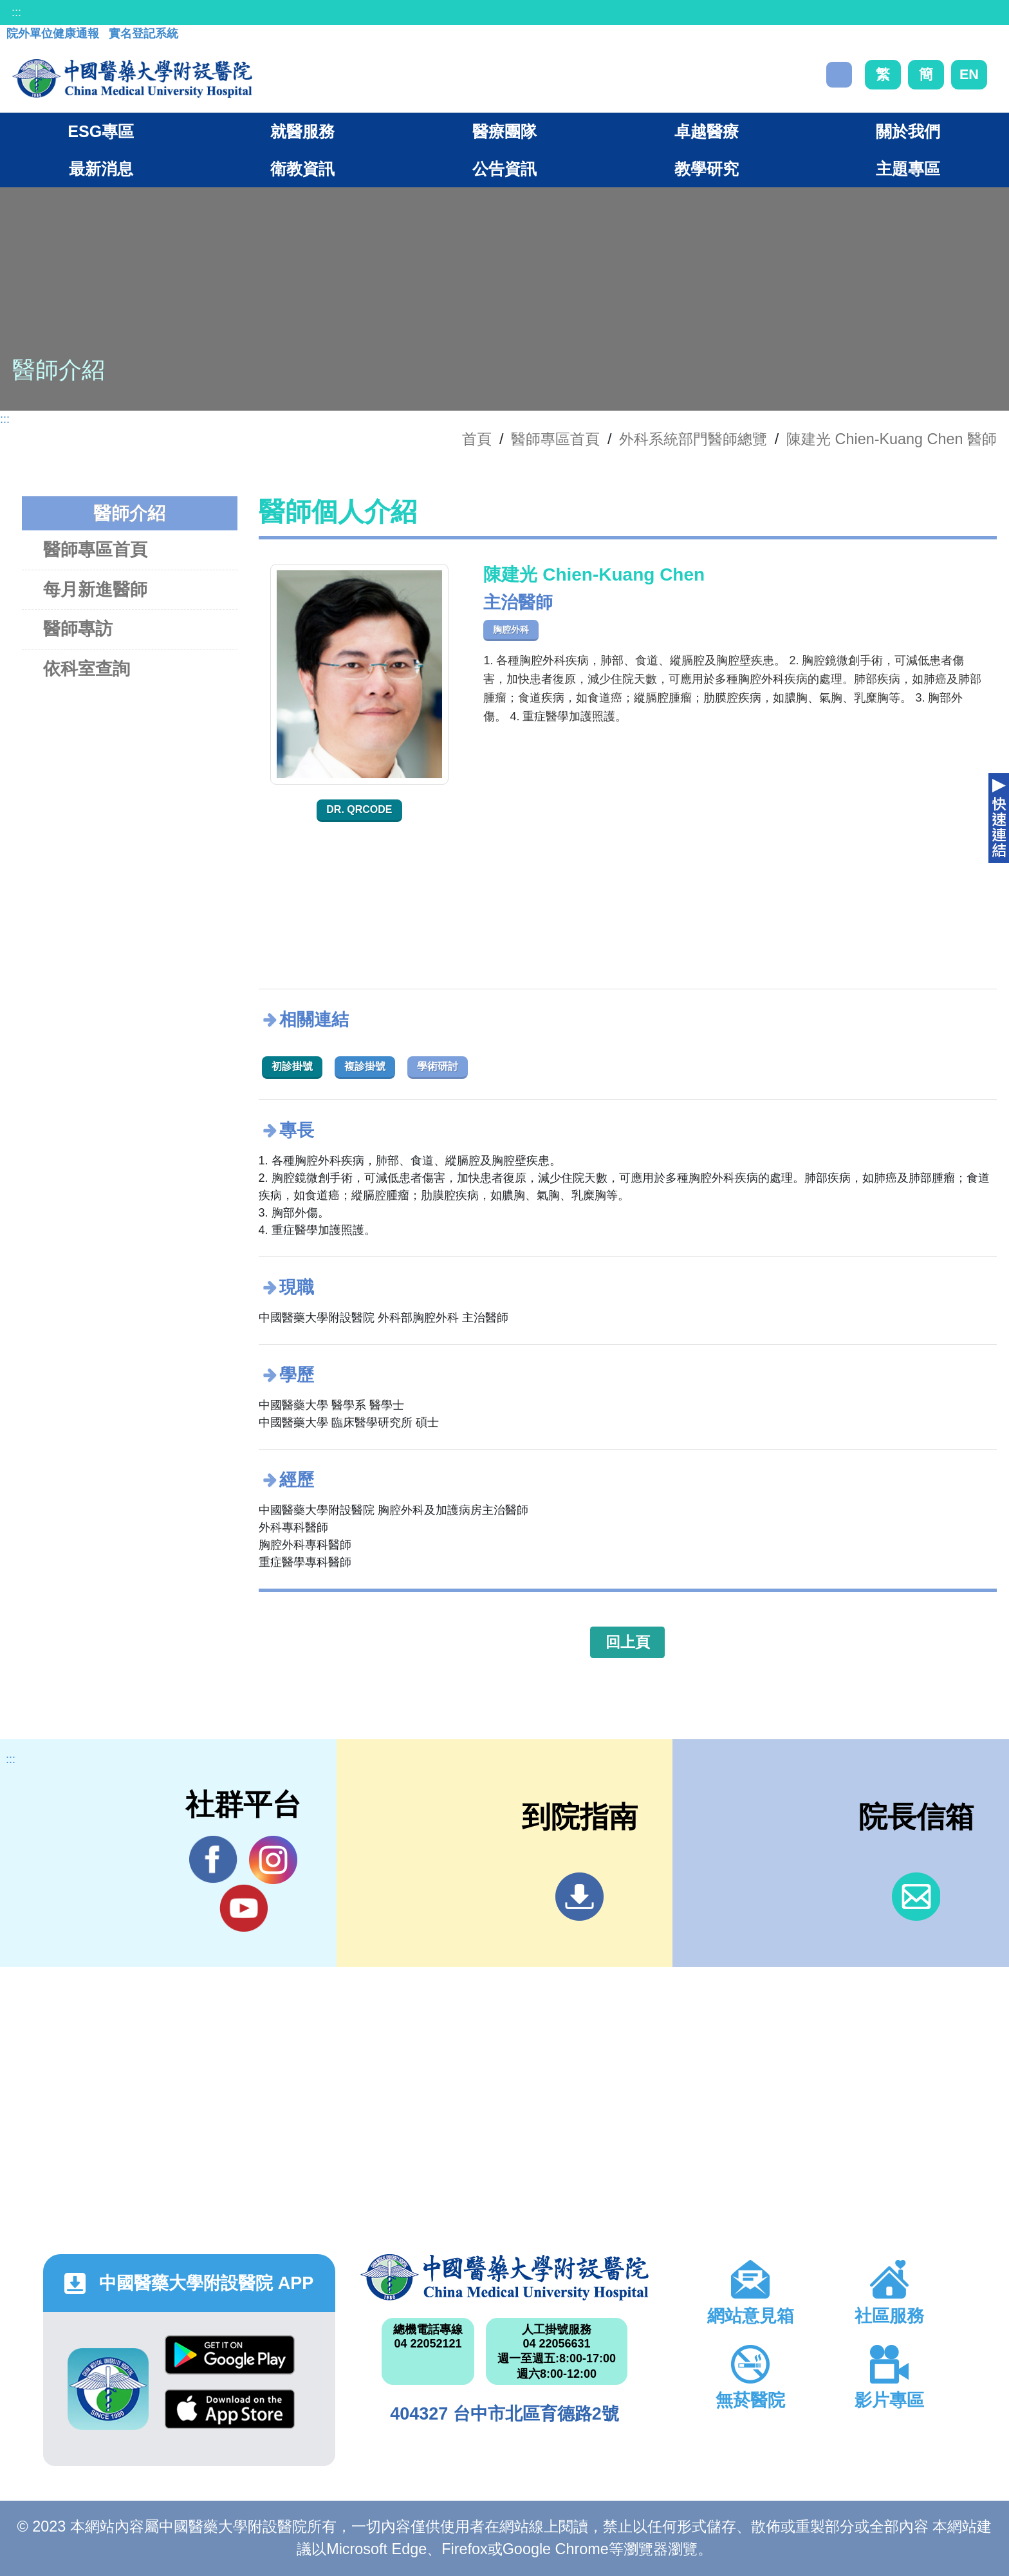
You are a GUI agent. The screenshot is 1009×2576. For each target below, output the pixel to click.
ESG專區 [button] (101, 131)
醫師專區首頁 (95, 549)
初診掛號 (292, 1066)
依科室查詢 (86, 668)
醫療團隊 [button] (504, 131)
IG (273, 1860)
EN (969, 74)
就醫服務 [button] (302, 131)
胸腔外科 (511, 629)
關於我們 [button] (908, 131)
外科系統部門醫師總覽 (693, 439)
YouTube (243, 1908)
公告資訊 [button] (504, 169)
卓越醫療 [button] (706, 131)
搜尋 (839, 75)
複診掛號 (364, 1066)
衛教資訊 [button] (302, 169)
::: (16, 12)
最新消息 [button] (101, 169)
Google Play (230, 2355)
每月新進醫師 (95, 589)
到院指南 (579, 1896)
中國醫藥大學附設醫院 (504, 2277)
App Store (230, 2409)
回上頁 (628, 1642)
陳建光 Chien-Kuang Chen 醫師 (891, 439)
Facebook (213, 1859)
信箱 (916, 1896)
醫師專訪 (78, 629)
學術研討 (437, 1066)
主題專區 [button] (908, 169)
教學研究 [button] (706, 169)
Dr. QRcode (359, 809)
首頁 (477, 439)
